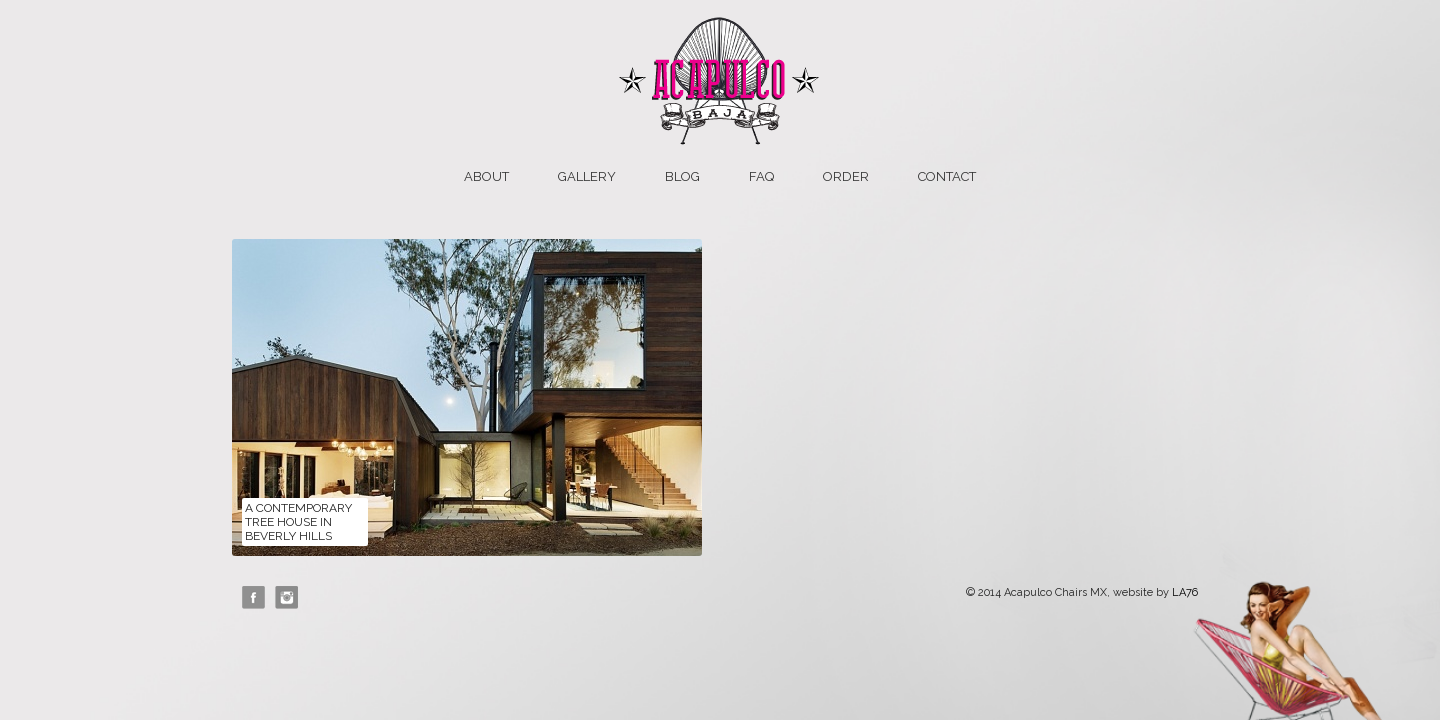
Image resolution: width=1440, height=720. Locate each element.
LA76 (1185, 592)
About (486, 176)
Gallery (587, 176)
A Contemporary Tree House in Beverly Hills (298, 522)
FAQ (761, 176)
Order (846, 176)
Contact (947, 176)
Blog (682, 176)
